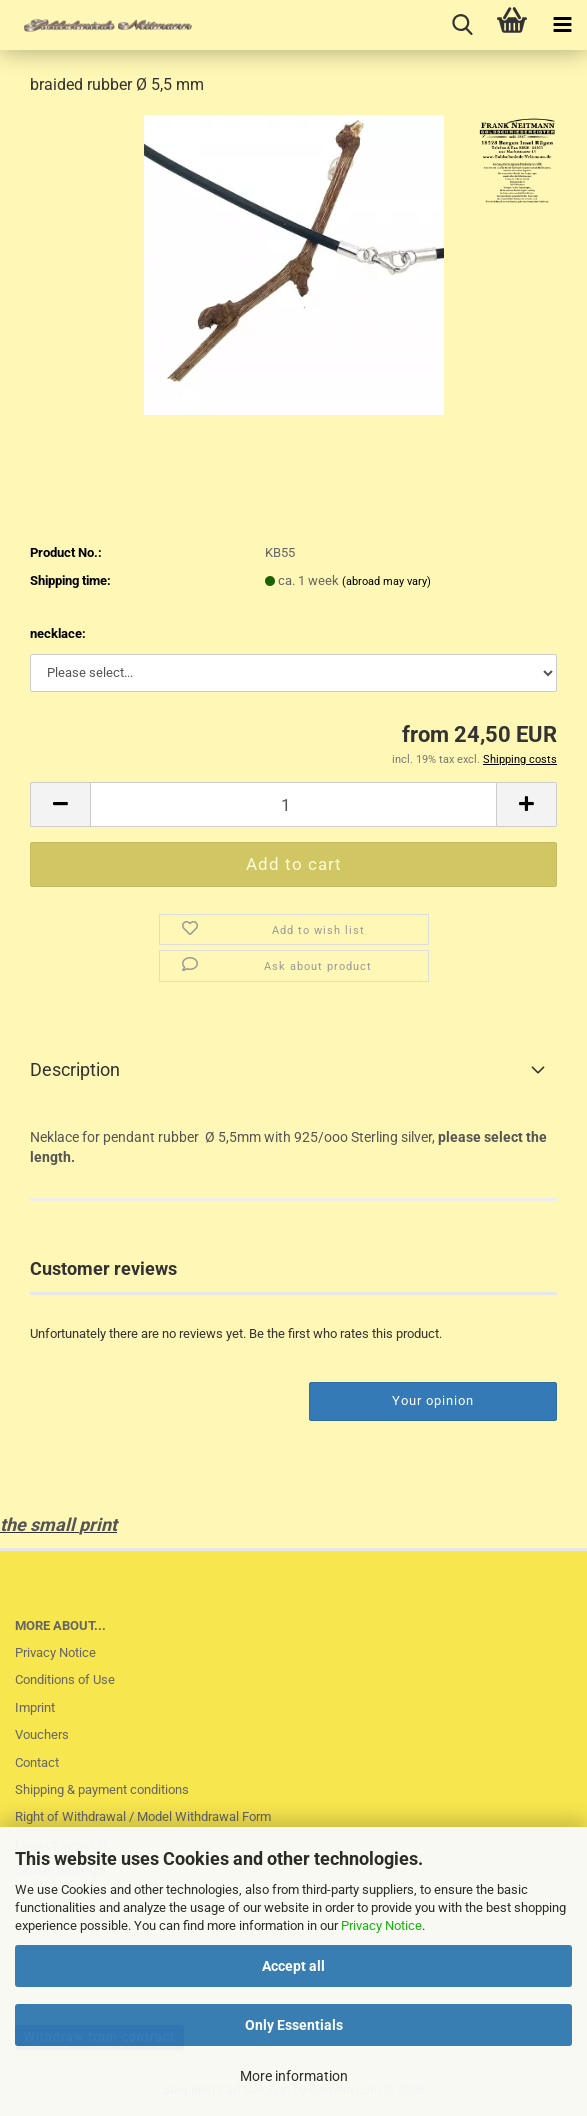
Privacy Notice (381, 1925)
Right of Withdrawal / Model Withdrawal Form (143, 1816)
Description (75, 1069)
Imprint (35, 1707)
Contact (37, 1762)
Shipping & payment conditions (102, 1789)
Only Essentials (294, 2025)
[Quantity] (293, 804)
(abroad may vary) (386, 581)
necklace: (58, 633)
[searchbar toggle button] (462, 25)
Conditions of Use (65, 1679)
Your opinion (433, 1400)
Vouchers (42, 1734)
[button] (60, 804)
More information (294, 2076)
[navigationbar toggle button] (562, 25)
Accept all (293, 1966)
